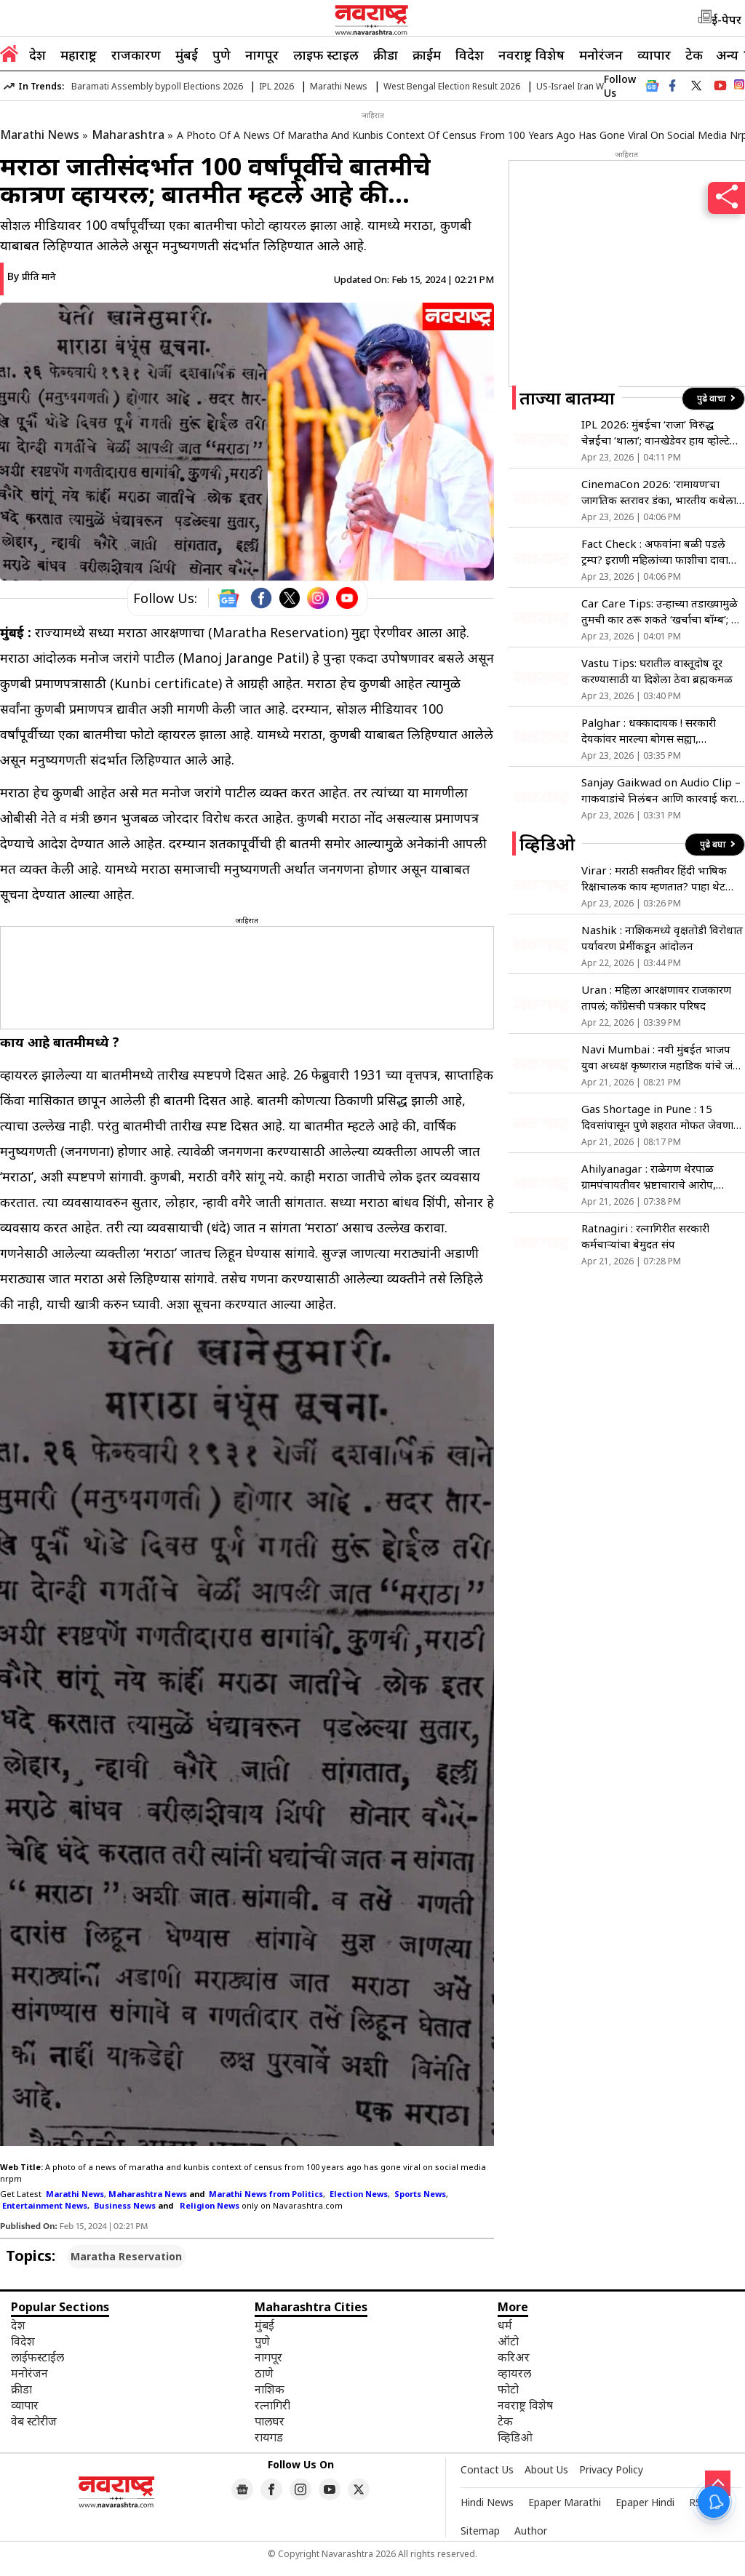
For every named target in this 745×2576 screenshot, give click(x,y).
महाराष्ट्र (78, 54)
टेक (694, 54)
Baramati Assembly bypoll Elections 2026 (157, 86)
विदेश (469, 54)
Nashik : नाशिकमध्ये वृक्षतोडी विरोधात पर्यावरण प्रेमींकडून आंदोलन (662, 937)
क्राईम (427, 54)
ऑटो (508, 2341)
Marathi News (338, 86)
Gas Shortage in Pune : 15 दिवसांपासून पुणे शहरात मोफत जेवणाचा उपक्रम (662, 1117)
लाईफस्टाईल (37, 2357)
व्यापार (654, 54)
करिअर (514, 2357)
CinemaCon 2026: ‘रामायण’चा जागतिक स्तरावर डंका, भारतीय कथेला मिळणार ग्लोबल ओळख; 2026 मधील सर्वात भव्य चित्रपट (658, 492)
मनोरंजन (601, 54)
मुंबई (186, 54)
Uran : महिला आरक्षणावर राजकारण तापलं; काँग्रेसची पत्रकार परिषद (656, 997)
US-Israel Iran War (574, 86)
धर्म (505, 2325)
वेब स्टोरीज (34, 2421)
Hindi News (487, 2502)
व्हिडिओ (515, 2437)
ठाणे (264, 2373)
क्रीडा (385, 54)
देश (37, 54)
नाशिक (269, 2389)
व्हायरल (514, 2373)
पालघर (269, 2421)
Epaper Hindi (644, 2502)
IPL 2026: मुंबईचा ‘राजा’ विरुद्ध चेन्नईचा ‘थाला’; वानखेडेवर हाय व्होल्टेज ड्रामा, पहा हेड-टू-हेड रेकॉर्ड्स (659, 432)
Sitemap (480, 2530)
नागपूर (262, 54)
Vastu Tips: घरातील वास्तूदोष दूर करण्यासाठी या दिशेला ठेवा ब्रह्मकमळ (657, 670)
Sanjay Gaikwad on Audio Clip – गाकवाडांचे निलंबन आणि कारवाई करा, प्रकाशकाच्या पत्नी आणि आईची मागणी (661, 790)
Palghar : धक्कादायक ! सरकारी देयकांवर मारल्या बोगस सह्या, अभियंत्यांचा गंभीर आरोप (648, 730)
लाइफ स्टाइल (326, 54)
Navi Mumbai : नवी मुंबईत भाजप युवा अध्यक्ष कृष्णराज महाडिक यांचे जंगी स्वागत (661, 1057)
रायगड (269, 2437)
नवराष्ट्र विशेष (531, 54)
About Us (546, 2469)
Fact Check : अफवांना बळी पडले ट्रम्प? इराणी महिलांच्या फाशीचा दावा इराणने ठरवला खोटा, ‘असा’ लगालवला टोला (659, 551)
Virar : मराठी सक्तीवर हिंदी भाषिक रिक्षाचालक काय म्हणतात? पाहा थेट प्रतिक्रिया (654, 878)
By (31, 276)
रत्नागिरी (272, 2405)
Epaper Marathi (564, 2502)
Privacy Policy (611, 2469)
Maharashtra (128, 135)
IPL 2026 (276, 86)
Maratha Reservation (126, 2256)
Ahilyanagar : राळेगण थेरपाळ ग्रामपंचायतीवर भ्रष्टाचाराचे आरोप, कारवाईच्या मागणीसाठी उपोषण (648, 1176)
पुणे (221, 54)
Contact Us (487, 2469)
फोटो (508, 2389)
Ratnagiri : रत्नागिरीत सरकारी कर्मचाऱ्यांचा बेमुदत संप (645, 1236)
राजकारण (136, 54)
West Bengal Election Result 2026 (451, 86)
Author (530, 2530)
